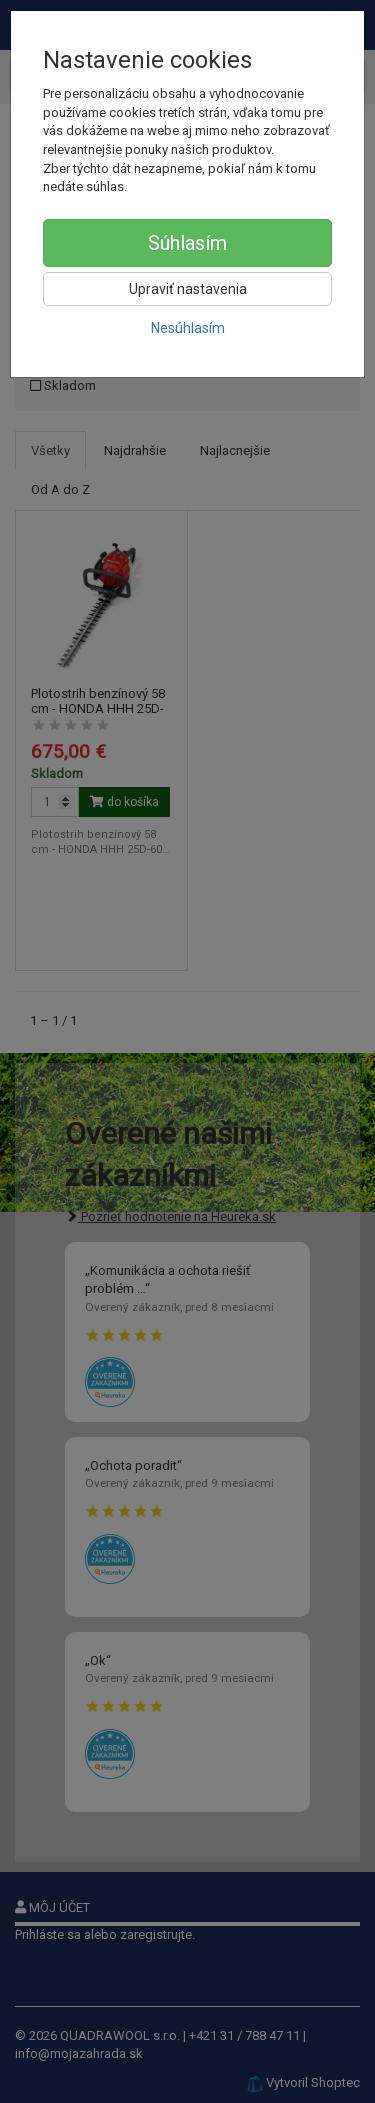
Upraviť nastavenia (188, 289)
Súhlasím (187, 243)
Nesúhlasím (188, 328)
